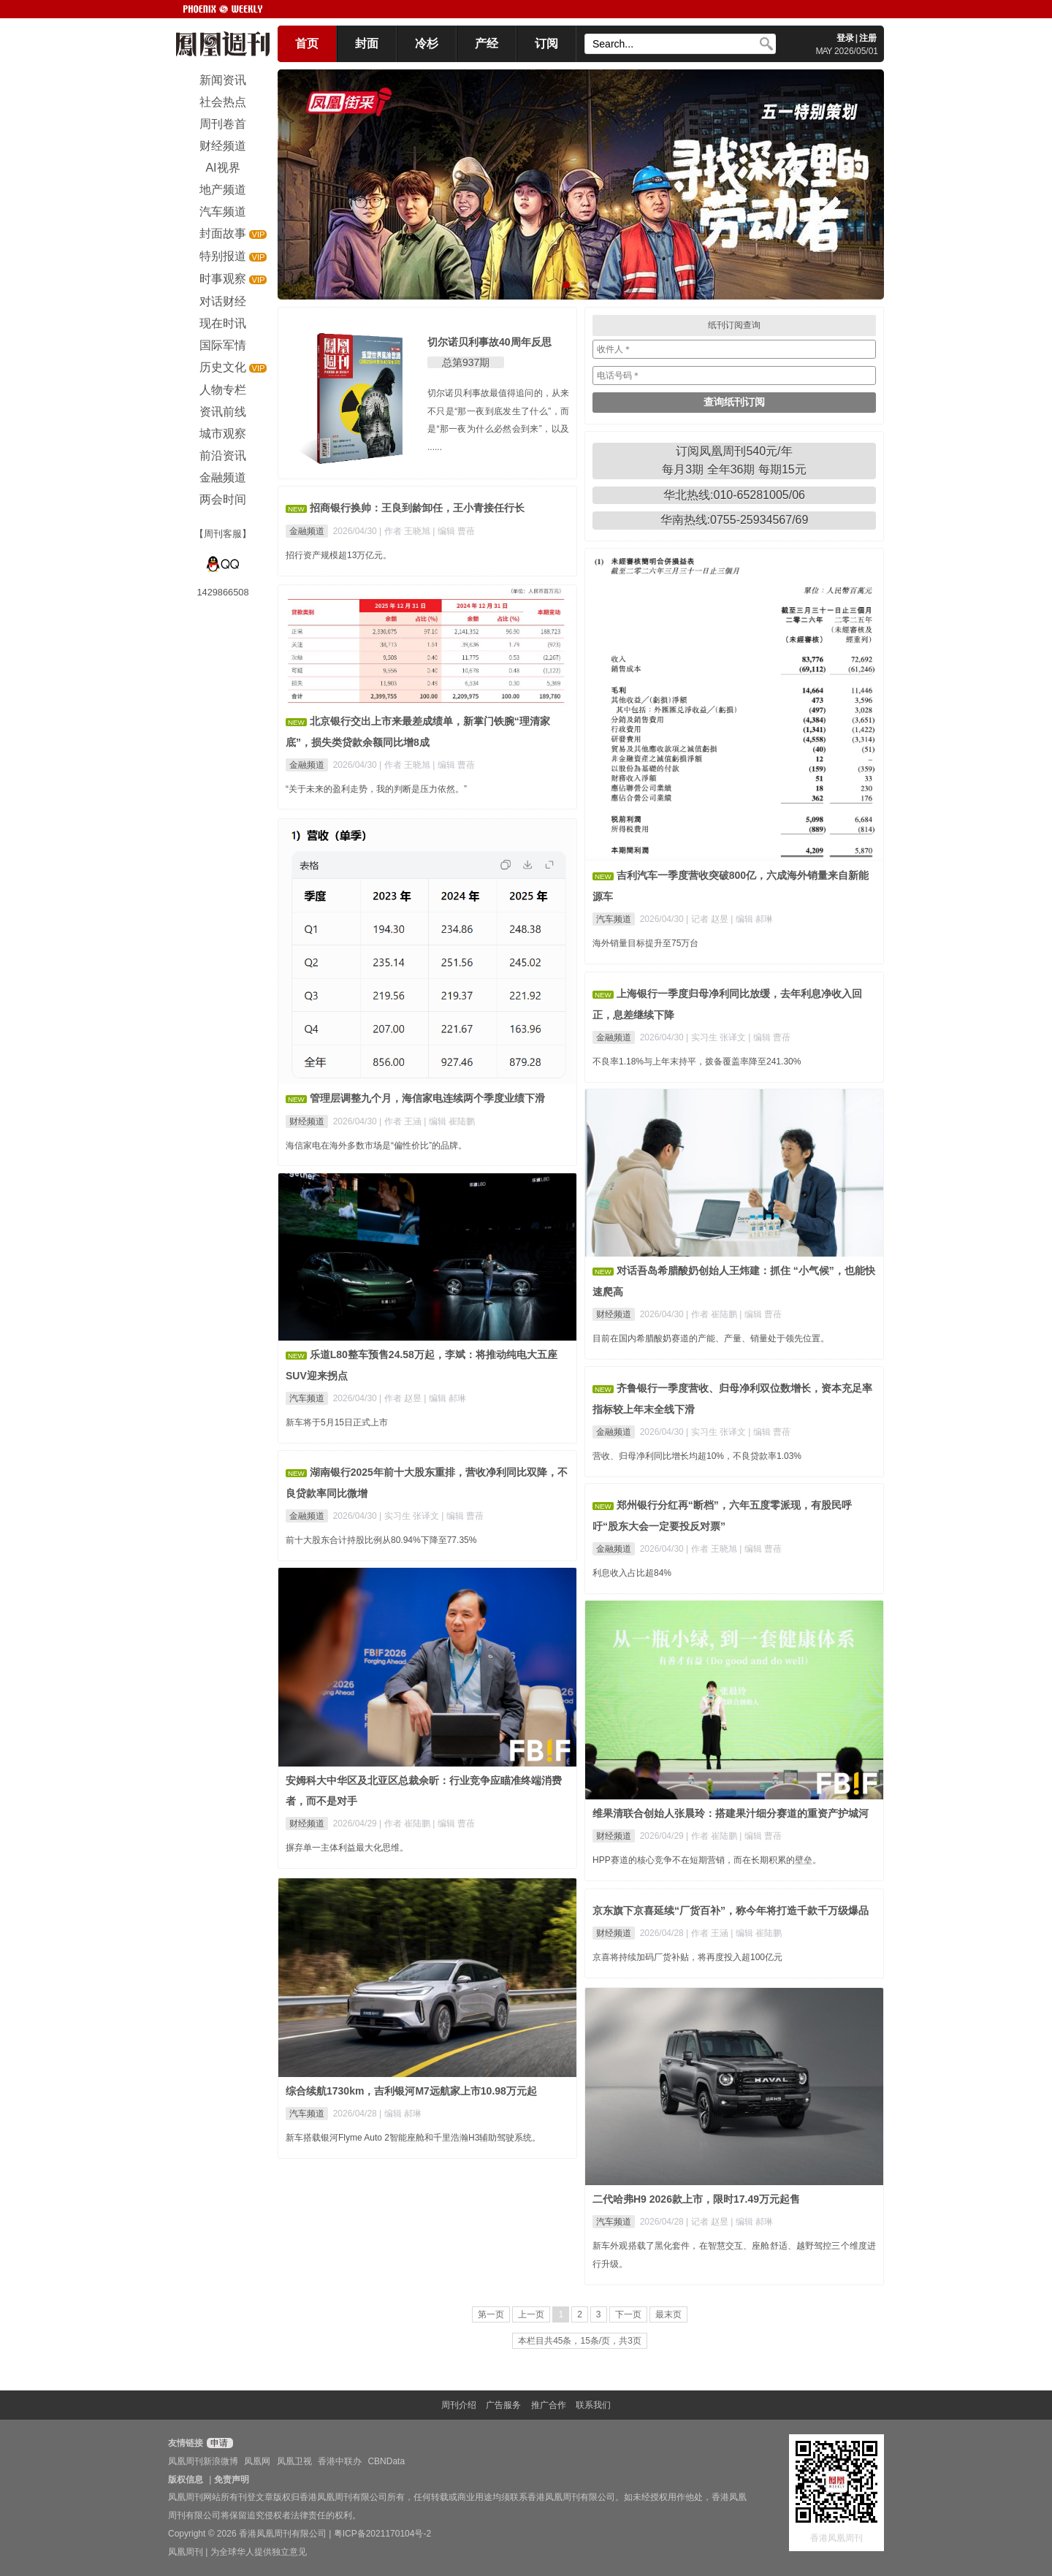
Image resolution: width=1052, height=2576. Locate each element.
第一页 (491, 2314)
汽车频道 (613, 919)
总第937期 (465, 362)
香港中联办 (340, 2461)
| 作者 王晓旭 (405, 531)
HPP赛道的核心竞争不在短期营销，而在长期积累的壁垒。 (706, 1860)
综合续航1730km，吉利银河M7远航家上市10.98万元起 (411, 2091)
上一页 (531, 2314)
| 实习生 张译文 (717, 1037)
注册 (868, 38)
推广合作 (548, 2405)
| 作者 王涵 (401, 1121)
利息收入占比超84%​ (631, 1573)
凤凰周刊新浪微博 (203, 2461)
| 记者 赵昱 (708, 919)
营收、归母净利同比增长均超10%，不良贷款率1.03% (696, 1456)
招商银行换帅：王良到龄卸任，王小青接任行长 (417, 508)
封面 (366, 43)
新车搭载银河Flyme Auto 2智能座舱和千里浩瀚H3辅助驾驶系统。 (413, 2138)
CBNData (386, 2461)
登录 (845, 38)
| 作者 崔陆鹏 (712, 1314)
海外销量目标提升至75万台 (645, 943)
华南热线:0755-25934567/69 (734, 520)
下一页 (628, 2314)
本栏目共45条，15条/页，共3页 (579, 2341)
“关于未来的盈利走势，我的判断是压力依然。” (376, 789)
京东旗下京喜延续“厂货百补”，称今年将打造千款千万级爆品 (730, 1910)
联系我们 (593, 2405)
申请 (218, 2443)
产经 (486, 43)
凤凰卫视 (294, 2461)
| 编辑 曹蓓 (453, 531)
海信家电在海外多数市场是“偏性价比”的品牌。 (376, 1145)
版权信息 (185, 2479)
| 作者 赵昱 (401, 1398)
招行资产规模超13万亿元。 (339, 555)
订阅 (546, 43)
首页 (307, 43)
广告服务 (503, 2405)
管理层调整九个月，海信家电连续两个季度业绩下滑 (427, 1098)
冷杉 (426, 43)
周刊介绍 (458, 2405)
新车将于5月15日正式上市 (337, 1422)
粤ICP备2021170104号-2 (382, 2534)
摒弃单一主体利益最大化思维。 (347, 1848)
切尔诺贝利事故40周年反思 (489, 342)
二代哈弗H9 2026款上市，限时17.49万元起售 (696, 2199)
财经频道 (306, 1121)
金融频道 (306, 531)
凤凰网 (257, 2461)
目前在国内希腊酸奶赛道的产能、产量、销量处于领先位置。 (710, 1338)
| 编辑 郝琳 (752, 919)
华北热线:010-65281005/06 (734, 495)
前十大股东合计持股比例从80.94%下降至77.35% (381, 1540)
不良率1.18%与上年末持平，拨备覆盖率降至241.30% (696, 1061)
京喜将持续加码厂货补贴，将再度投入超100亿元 (687, 1957)
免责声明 (231, 2479)
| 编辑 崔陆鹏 (449, 1121)
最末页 (668, 2314)
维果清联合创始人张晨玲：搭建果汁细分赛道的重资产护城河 (730, 1813)
